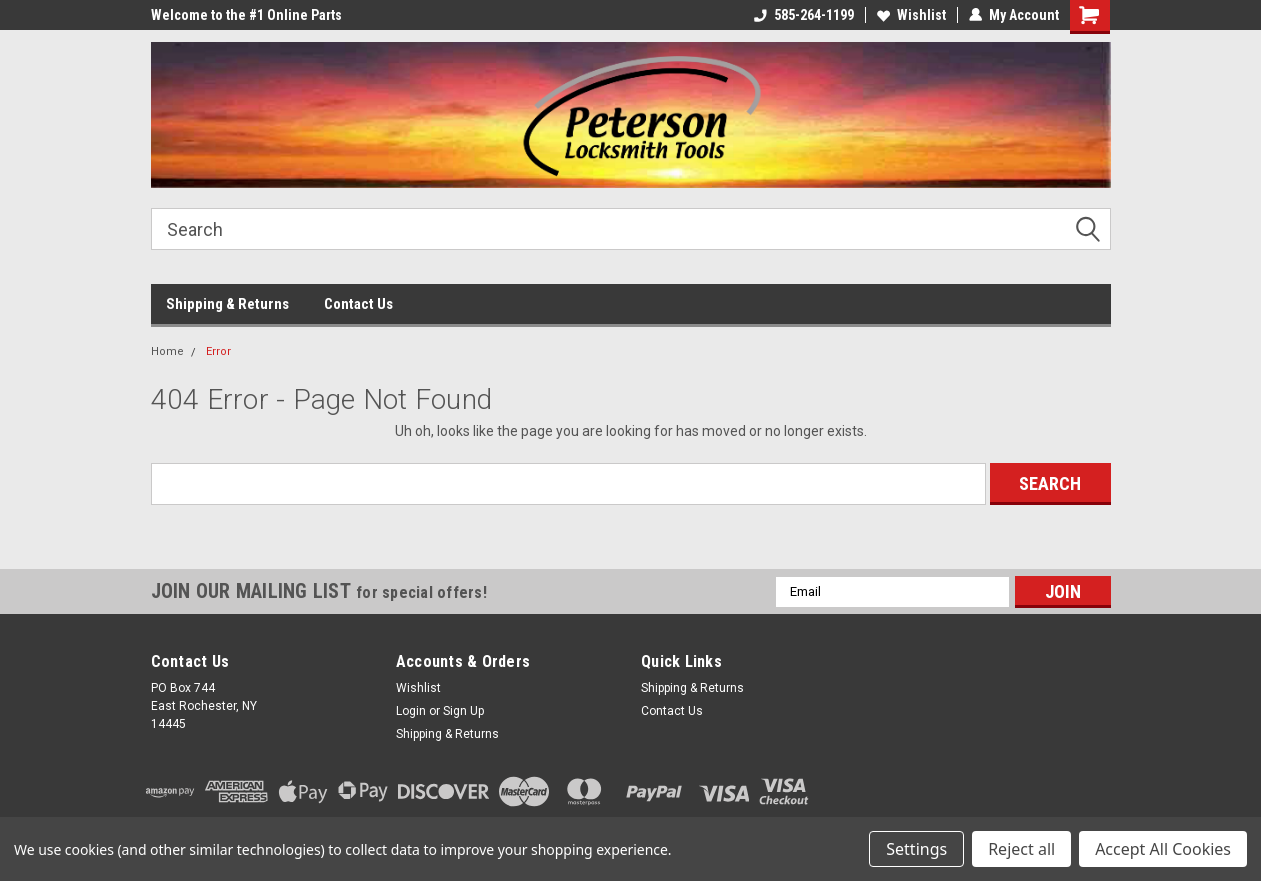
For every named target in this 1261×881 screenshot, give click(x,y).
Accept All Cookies (1163, 849)
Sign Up (463, 711)
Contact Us (358, 304)
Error (218, 351)
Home (167, 351)
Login (411, 711)
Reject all (1021, 849)
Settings (916, 849)
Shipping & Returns (227, 304)
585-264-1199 (804, 15)
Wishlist (911, 15)
